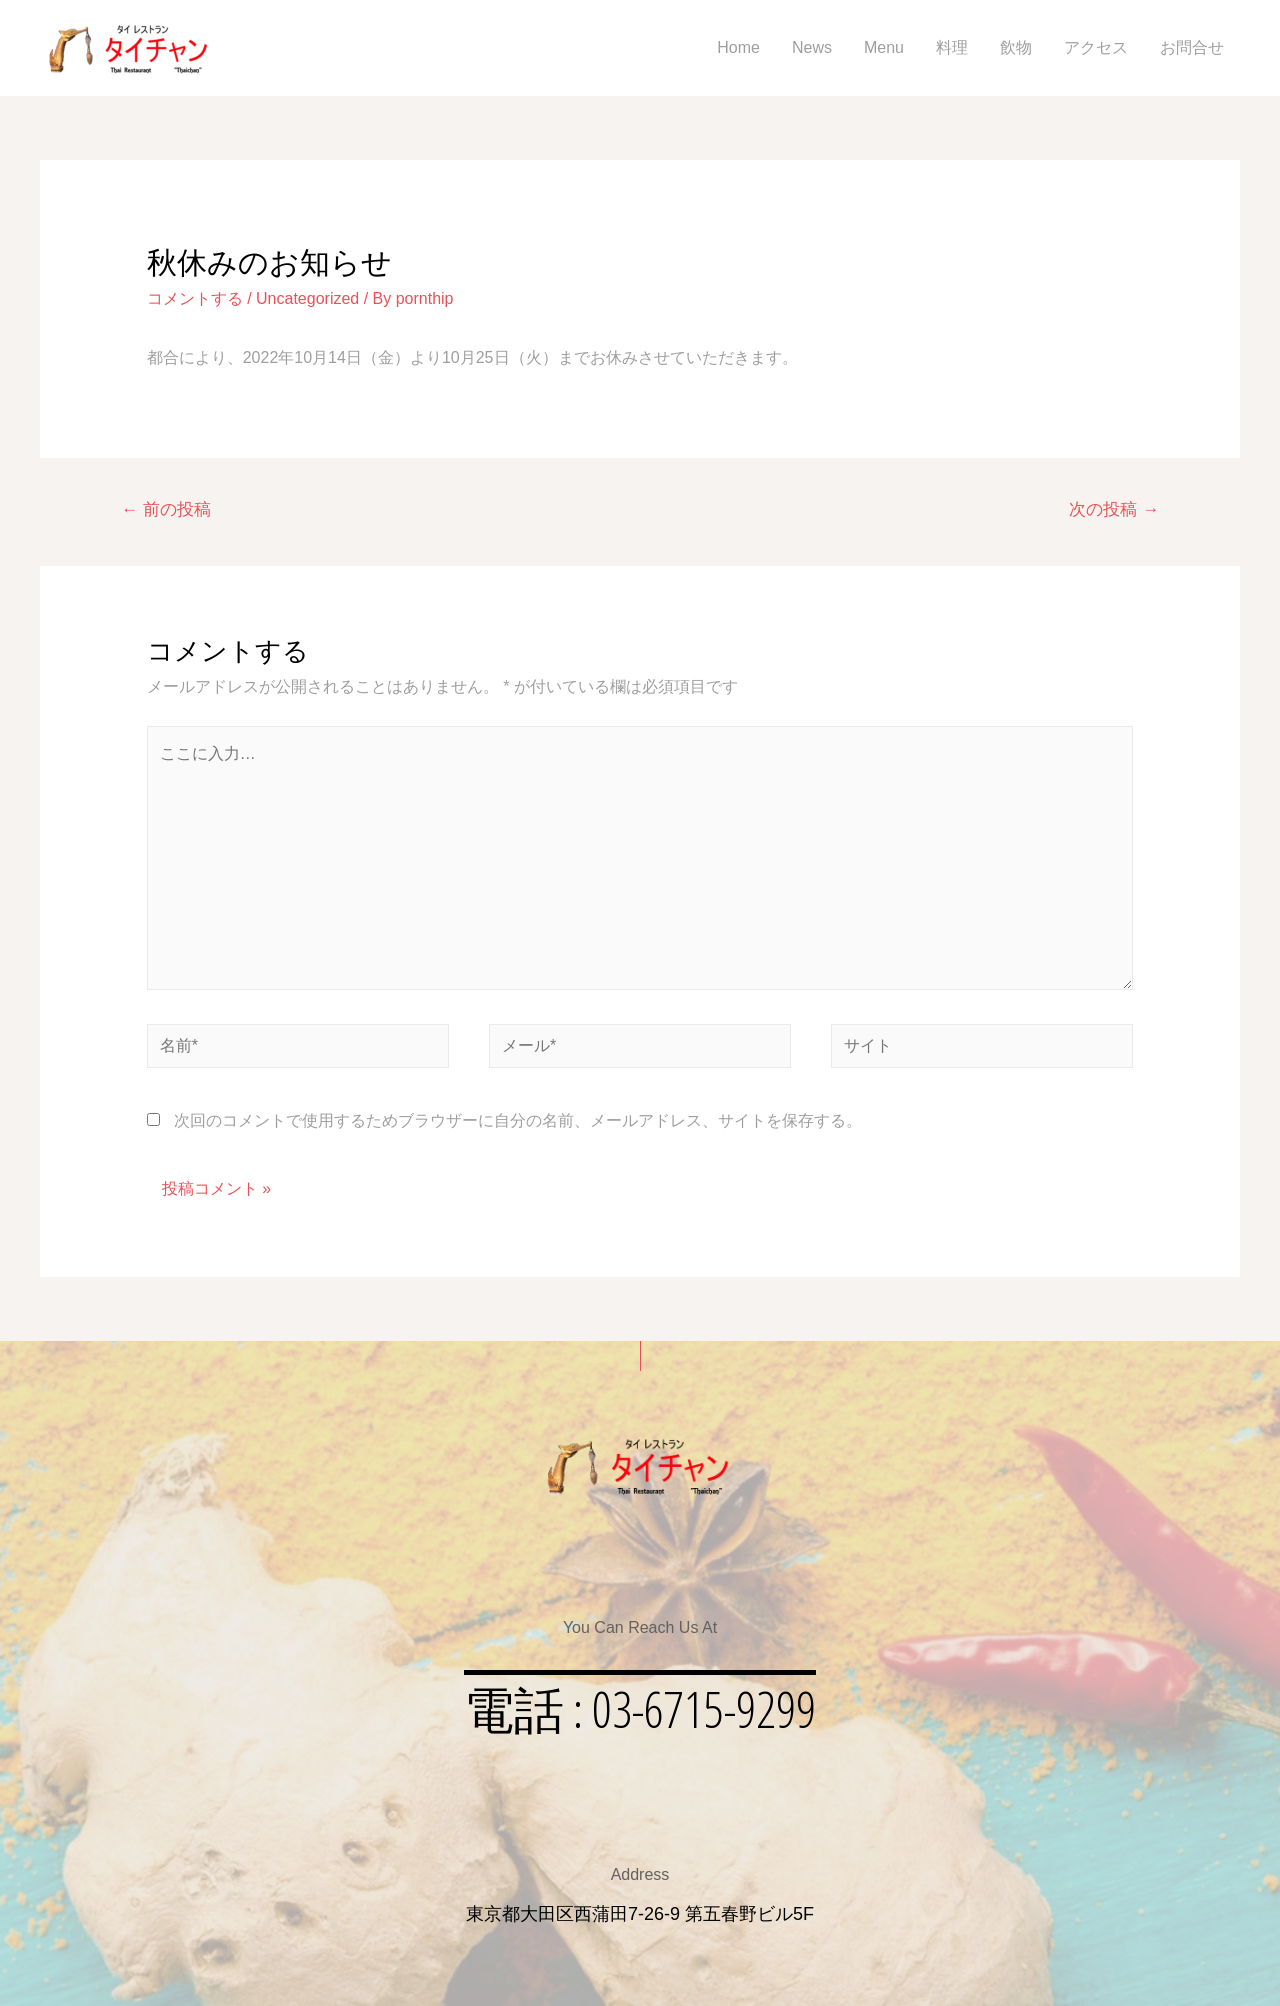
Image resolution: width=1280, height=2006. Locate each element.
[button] (640, 1709)
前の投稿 (166, 509)
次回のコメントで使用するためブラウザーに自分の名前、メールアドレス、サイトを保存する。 (518, 1120)
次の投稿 (1114, 509)
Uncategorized (307, 298)
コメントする (195, 298)
